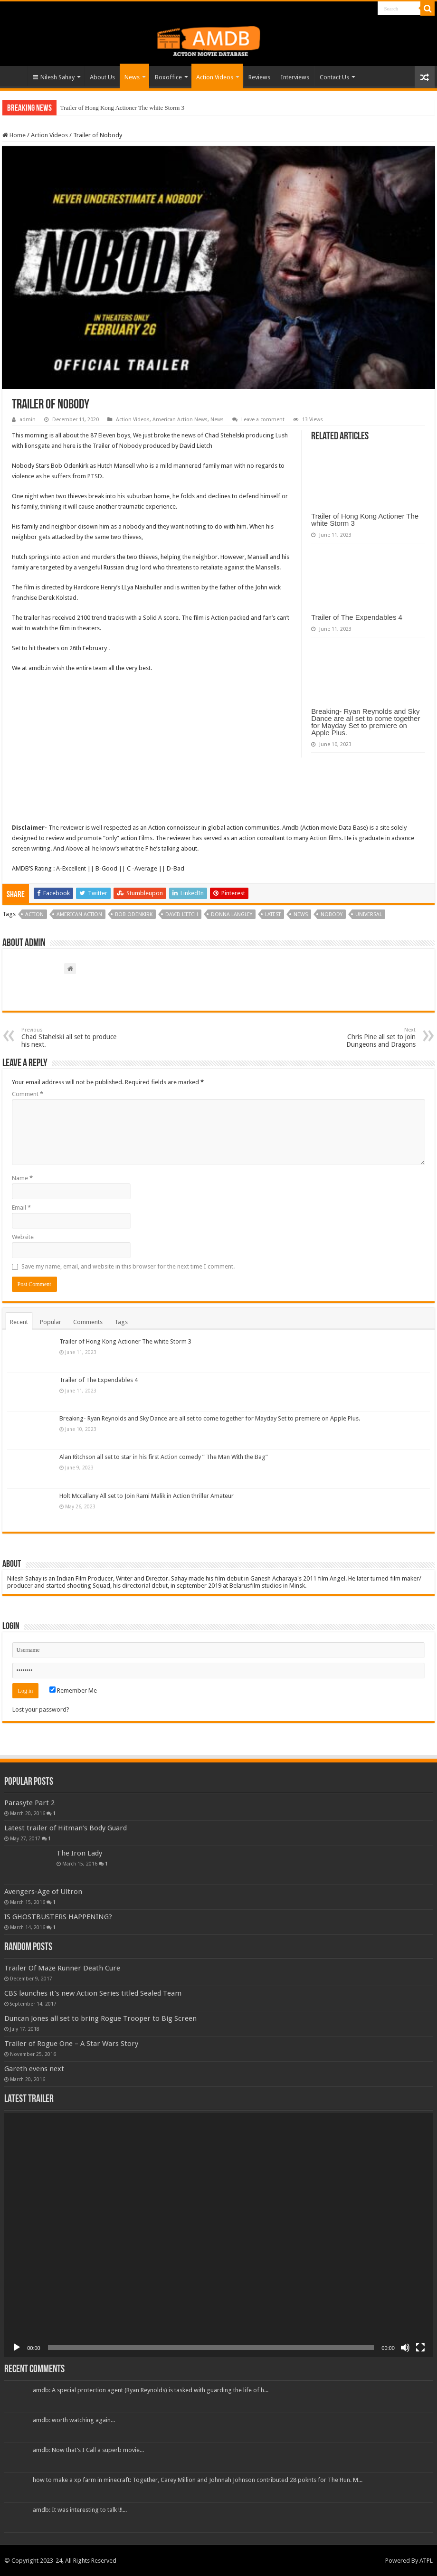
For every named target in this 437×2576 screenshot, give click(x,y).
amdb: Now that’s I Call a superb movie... (88, 2449)
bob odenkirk (133, 914)
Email (21, 1207)
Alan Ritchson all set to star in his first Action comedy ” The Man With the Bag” (163, 1456)
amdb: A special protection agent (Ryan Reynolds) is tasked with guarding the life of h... (150, 2390)
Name (22, 1178)
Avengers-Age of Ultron (43, 1891)
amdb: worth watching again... (74, 2420)
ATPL (426, 2560)
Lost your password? (40, 1709)
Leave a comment (263, 420)
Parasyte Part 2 (29, 1803)
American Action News (180, 420)
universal (368, 914)
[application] (218, 2235)
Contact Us (334, 77)
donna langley (231, 914)
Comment (27, 1094)
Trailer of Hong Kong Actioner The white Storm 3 (122, 107)
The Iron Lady (79, 1853)
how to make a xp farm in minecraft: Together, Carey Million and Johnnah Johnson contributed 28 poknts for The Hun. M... (197, 2479)
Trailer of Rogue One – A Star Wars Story (71, 2043)
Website (23, 1237)
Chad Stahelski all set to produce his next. (70, 1037)
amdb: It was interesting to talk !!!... (80, 2509)
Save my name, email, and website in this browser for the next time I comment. (128, 1266)
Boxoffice (168, 77)
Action (34, 914)
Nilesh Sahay (54, 77)
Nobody (331, 914)
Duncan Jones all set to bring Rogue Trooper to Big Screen (100, 2018)
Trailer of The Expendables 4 (356, 617)
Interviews (295, 77)
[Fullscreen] (420, 2347)
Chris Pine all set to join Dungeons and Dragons (367, 1037)
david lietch (181, 914)
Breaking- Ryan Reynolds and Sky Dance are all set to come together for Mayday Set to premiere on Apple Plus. (365, 722)
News (132, 77)
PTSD (94, 476)
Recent (19, 1322)
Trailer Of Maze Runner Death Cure (62, 1968)
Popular (50, 1322)
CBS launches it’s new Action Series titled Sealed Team (92, 1993)
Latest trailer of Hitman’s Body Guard (65, 1828)
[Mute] (405, 2347)
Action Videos (214, 77)
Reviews (259, 77)
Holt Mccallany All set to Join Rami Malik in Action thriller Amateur (146, 1495)
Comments (88, 1322)
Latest (273, 914)
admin (27, 420)
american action (79, 914)
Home (14, 76)
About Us (102, 77)
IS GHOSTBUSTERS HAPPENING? (58, 1917)
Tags (121, 1322)
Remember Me (73, 1690)
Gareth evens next (34, 2069)
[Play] (16, 2347)
